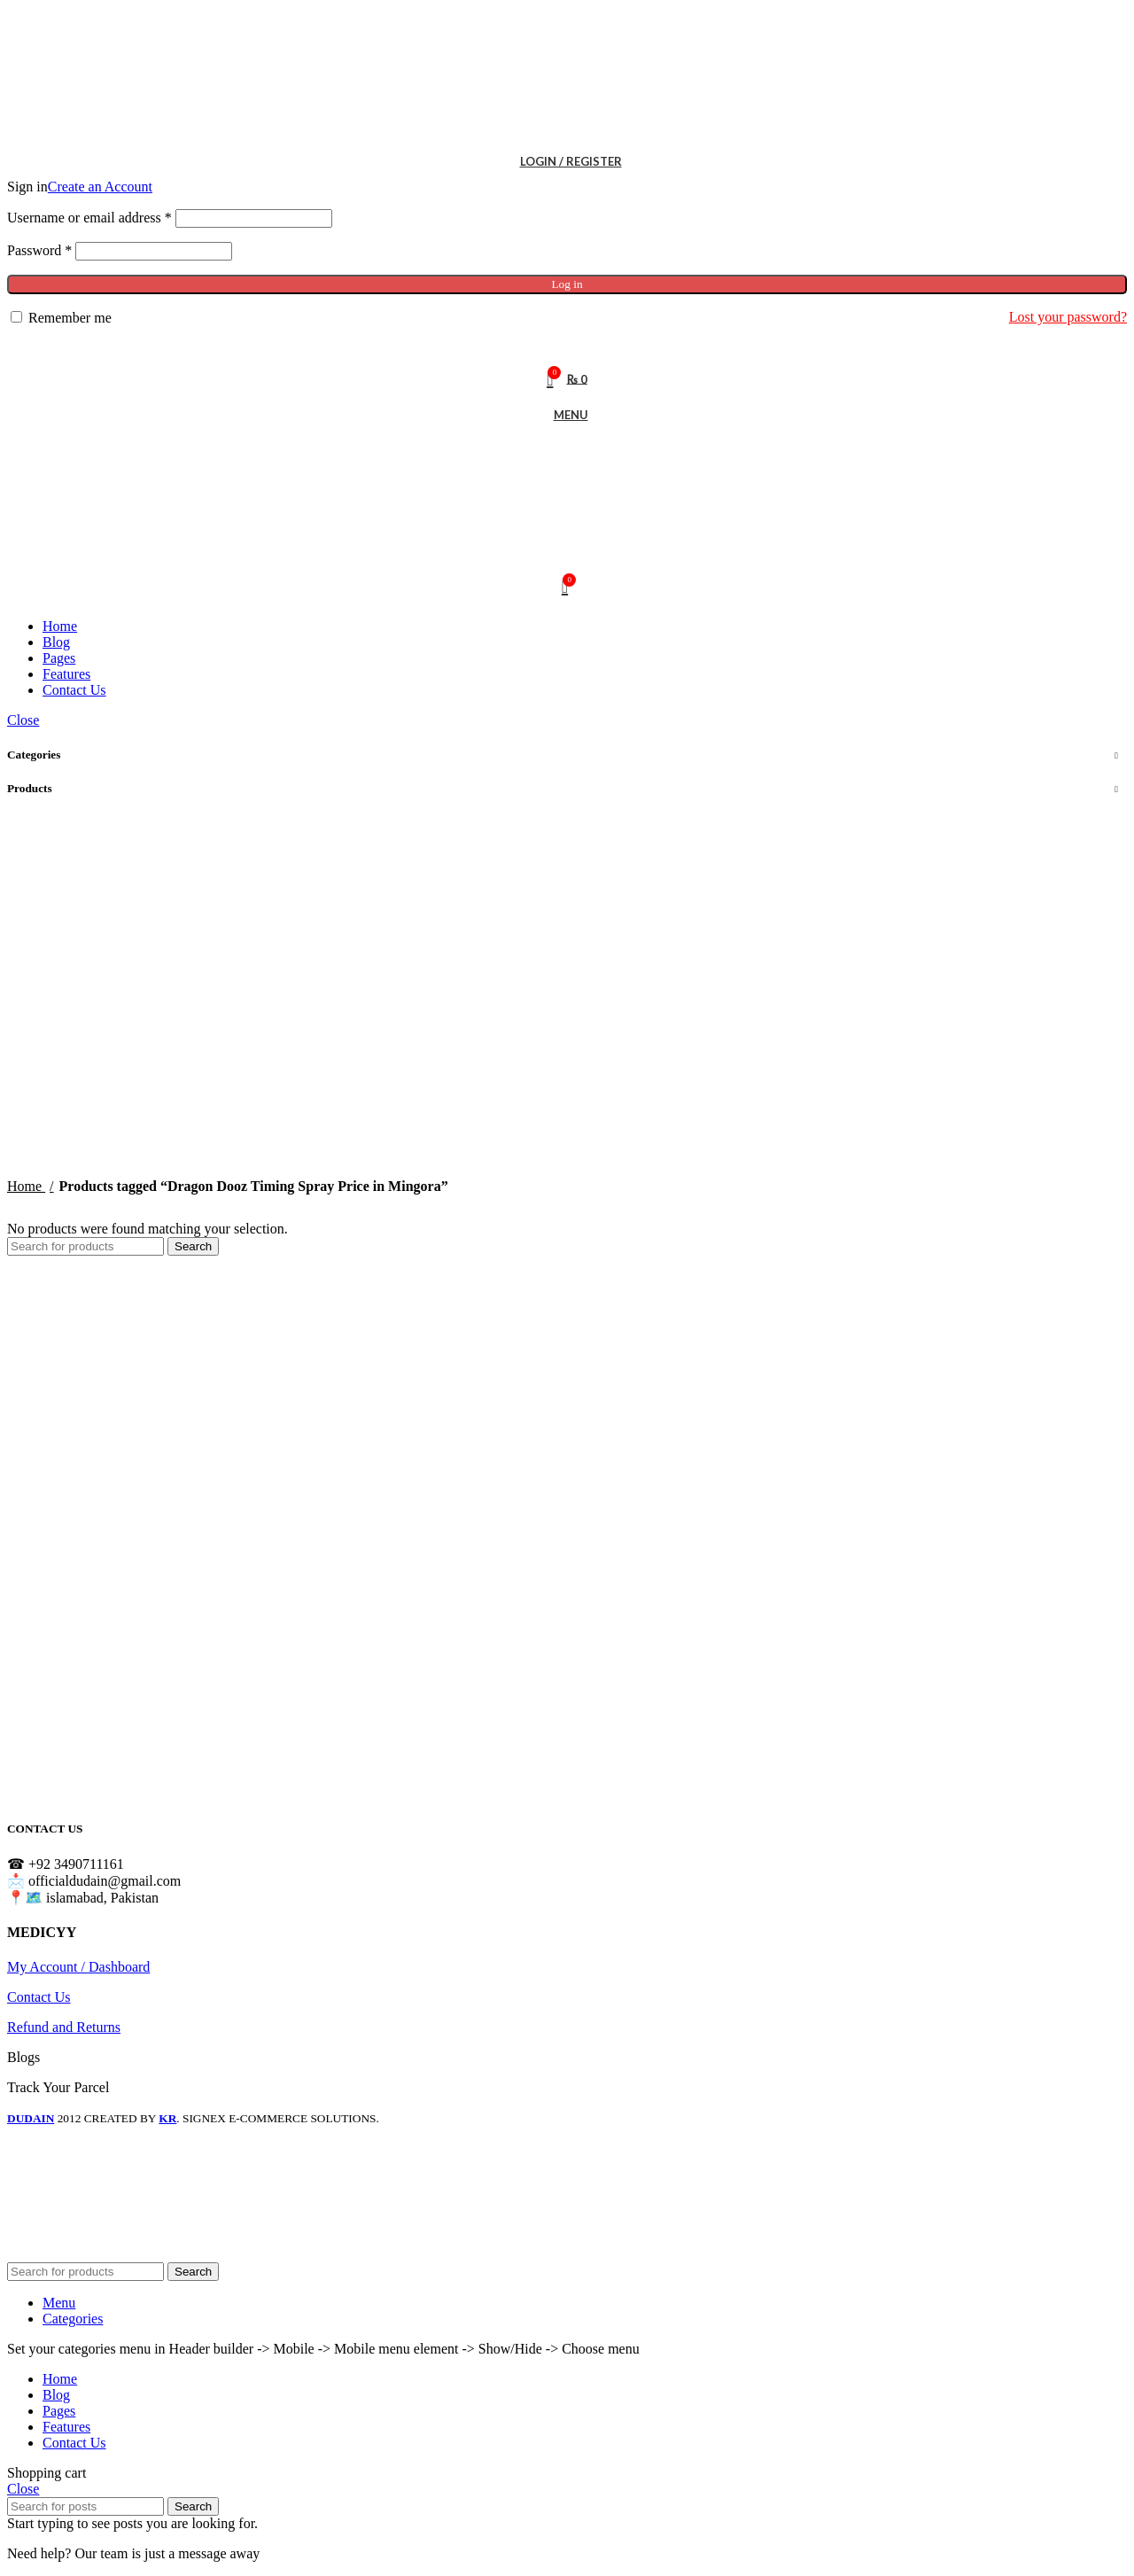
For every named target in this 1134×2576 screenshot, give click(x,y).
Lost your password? (1068, 316)
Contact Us (39, 1996)
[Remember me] (16, 317)
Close (23, 720)
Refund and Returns (63, 2027)
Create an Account (100, 186)
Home (26, 1186)
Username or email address (89, 217)
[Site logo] (118, 135)
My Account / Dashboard (78, 1966)
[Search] (567, 344)
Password (39, 250)
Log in (566, 284)
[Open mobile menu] (567, 414)
